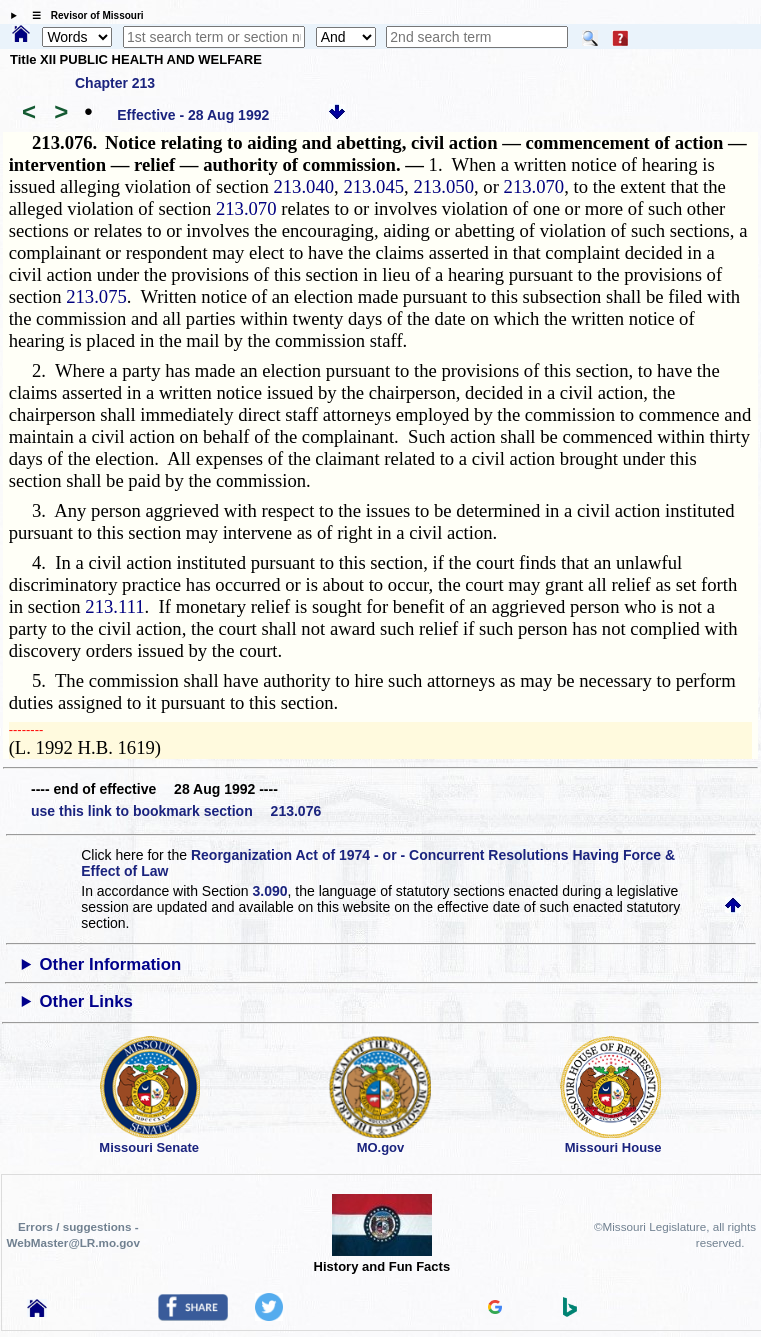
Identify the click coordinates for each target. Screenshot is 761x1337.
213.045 (373, 186)
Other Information (111, 964)
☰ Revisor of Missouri (83, 15)
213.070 (534, 186)
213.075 (96, 296)
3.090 (269, 891)
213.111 (114, 606)
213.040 (303, 186)
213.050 (443, 186)
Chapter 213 (115, 83)
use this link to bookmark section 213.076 (176, 811)
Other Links (86, 1001)
